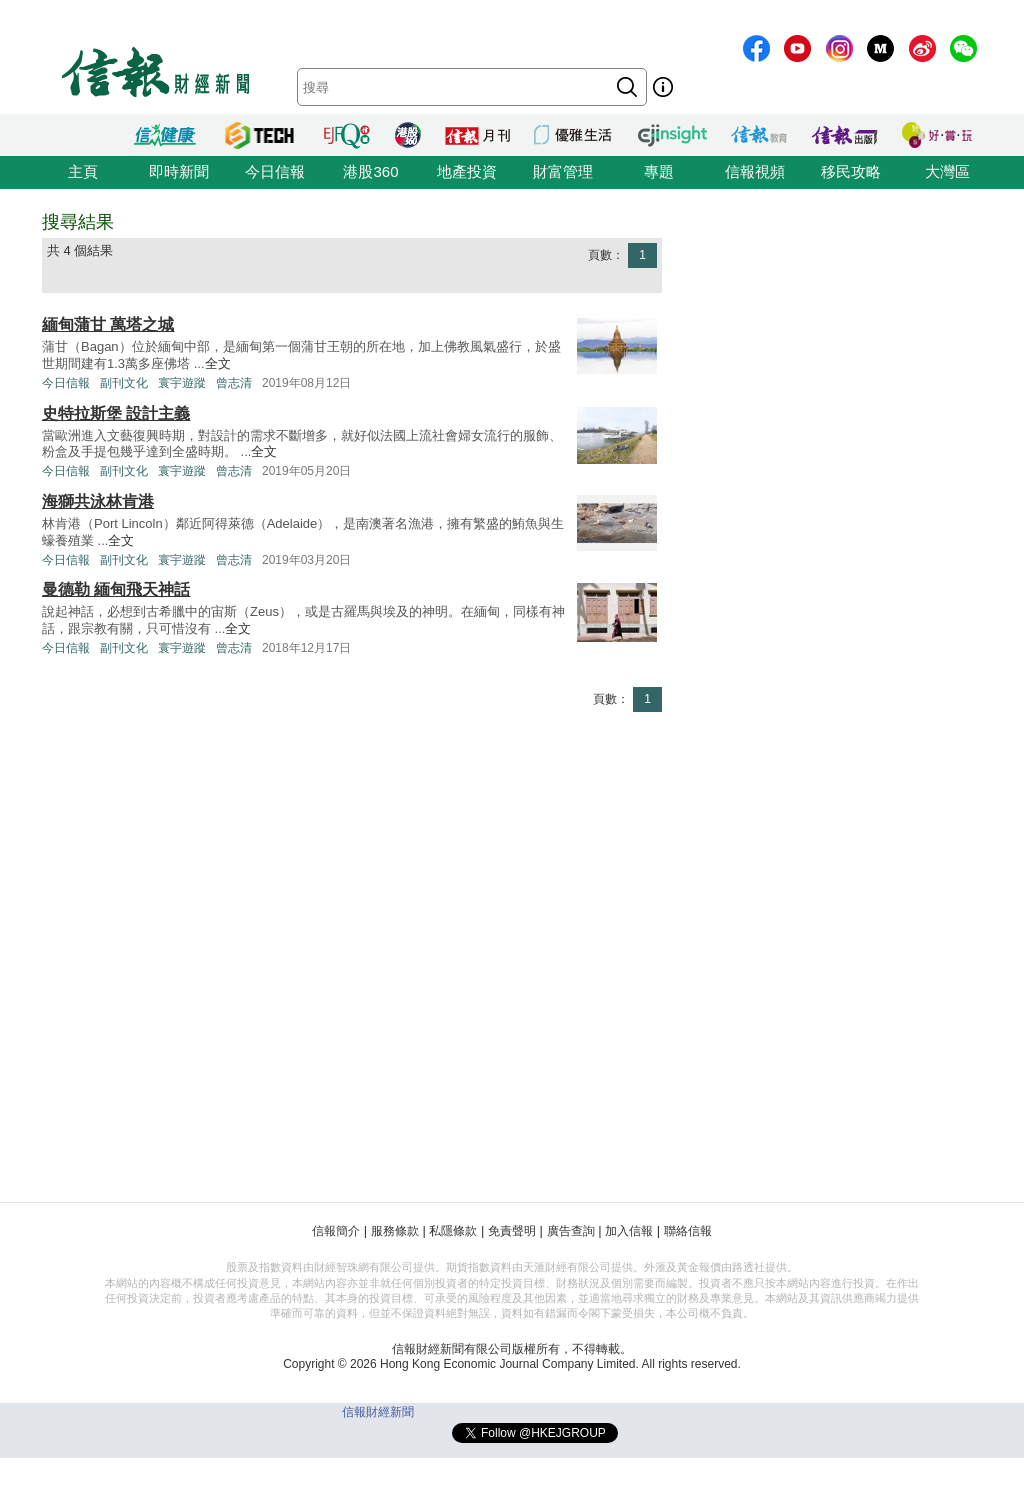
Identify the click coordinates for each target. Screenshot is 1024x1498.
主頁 (83, 171)
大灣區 (947, 171)
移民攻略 (851, 171)
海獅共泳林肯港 (98, 501)
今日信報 (275, 171)
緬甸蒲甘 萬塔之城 (108, 324)
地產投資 (467, 171)
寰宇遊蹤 (182, 383)
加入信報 (629, 1231)
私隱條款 (453, 1231)
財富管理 (563, 171)
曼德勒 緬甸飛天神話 (116, 589)
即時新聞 (179, 171)
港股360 (370, 171)
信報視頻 (755, 171)
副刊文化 (124, 383)
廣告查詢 (571, 1231)
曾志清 (234, 383)
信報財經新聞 (378, 1412)
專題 (659, 171)
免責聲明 (512, 1231)
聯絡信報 (688, 1231)
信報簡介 (336, 1231)
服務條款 (395, 1231)
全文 (218, 363)
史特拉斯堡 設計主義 (116, 413)
